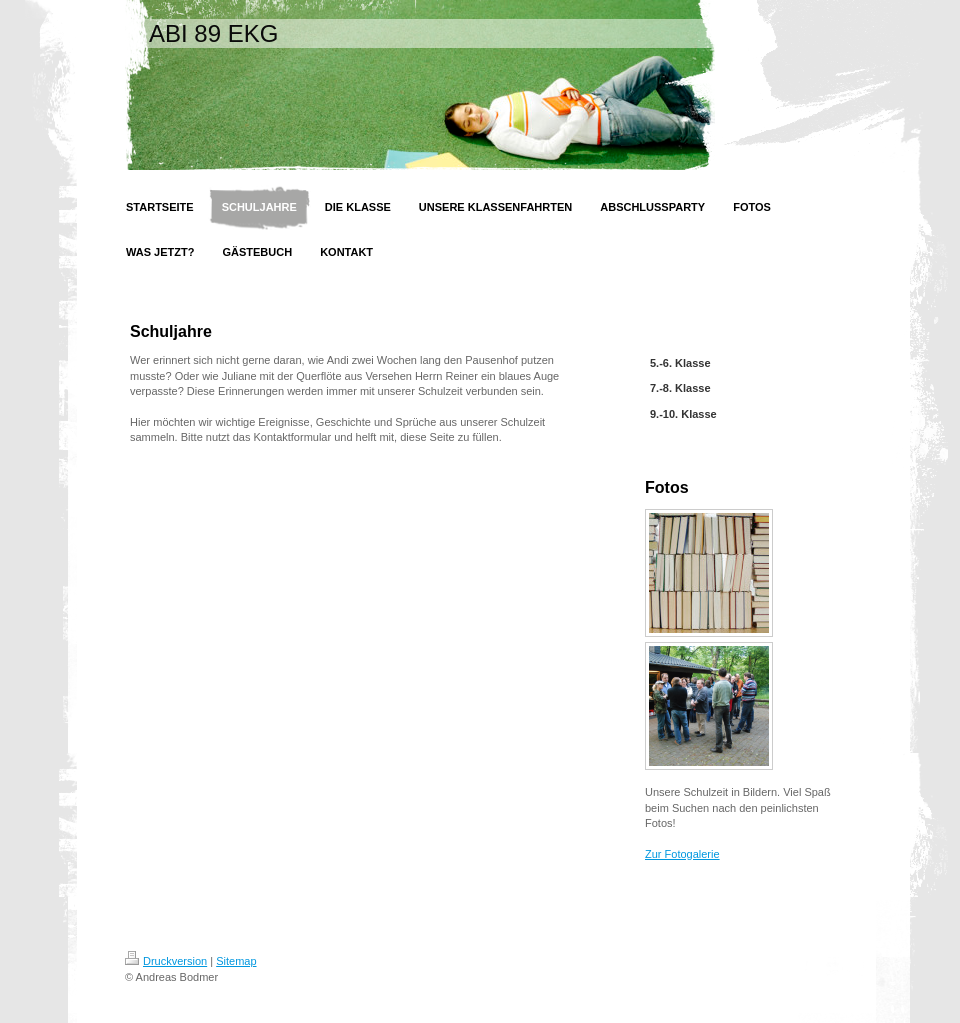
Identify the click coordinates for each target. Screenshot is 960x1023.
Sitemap (236, 961)
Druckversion (166, 961)
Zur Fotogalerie (682, 854)
